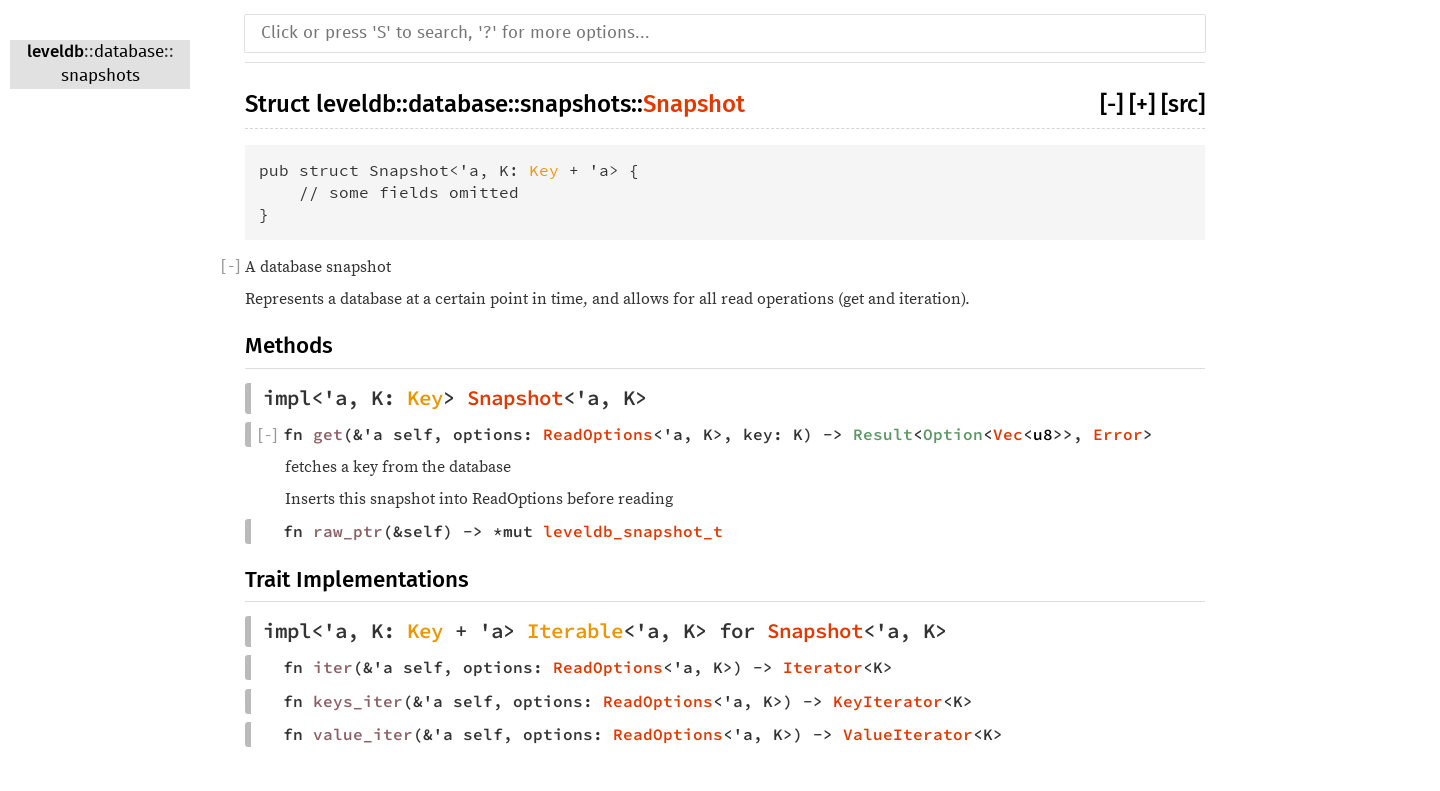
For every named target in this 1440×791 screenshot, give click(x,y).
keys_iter (358, 701)
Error (1118, 434)
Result (883, 434)
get (328, 434)
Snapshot (694, 104)
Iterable (575, 631)
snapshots (100, 76)
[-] (1111, 104)
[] (230, 267)
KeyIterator (888, 701)
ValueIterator (908, 734)
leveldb (55, 51)
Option (953, 434)
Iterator (823, 667)
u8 (1043, 434)
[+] (1142, 104)
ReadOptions (598, 434)
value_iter (363, 734)
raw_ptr (348, 531)
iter (333, 667)
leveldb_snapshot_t (633, 531)
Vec (1008, 434)
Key (544, 170)
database (129, 52)
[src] (1183, 104)
